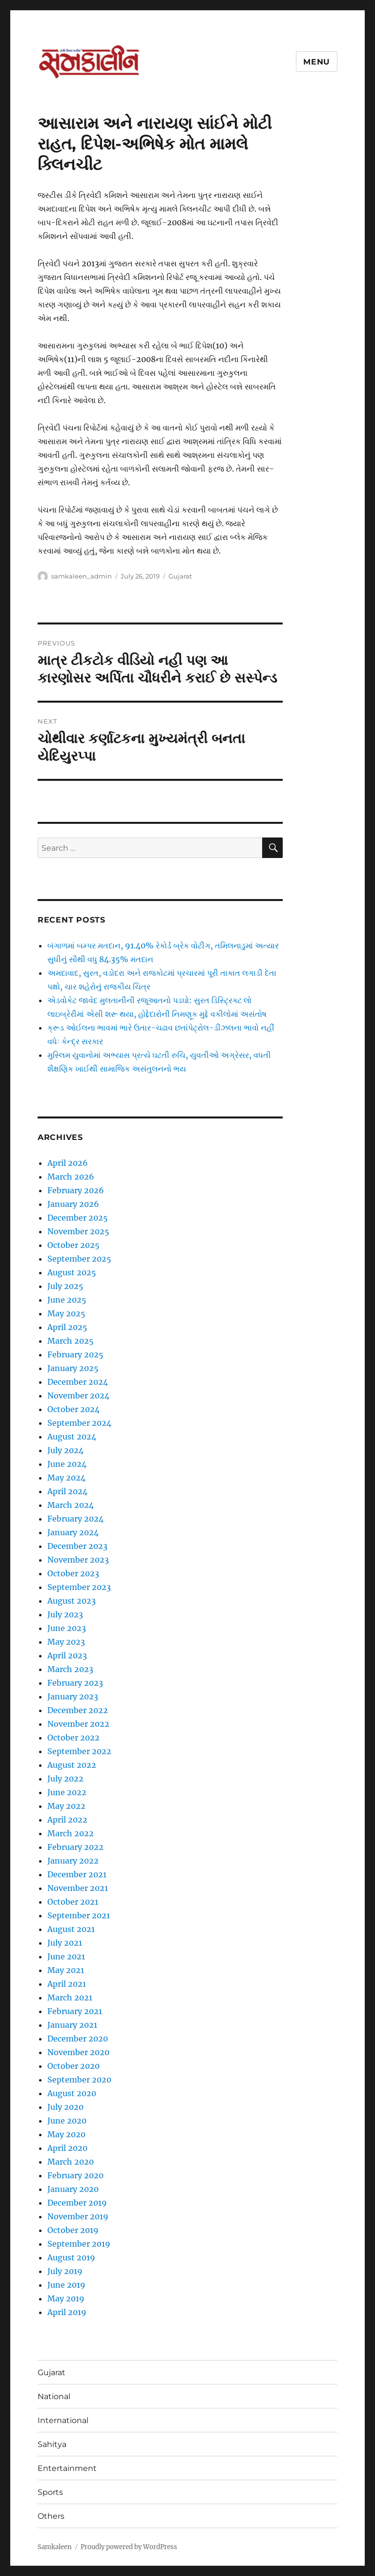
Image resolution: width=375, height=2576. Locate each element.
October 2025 (73, 1245)
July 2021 (64, 1943)
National (54, 2396)
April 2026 (67, 1163)
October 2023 (73, 1573)
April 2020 (67, 2148)
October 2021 (72, 1902)
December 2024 (77, 1382)
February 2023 (75, 1683)
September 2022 (79, 1751)
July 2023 (65, 1614)
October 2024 (73, 1409)
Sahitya (52, 2444)
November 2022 (78, 1724)
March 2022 (70, 1833)
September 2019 (78, 2244)
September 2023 (79, 1587)
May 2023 (66, 1642)
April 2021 (66, 1984)
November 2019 (77, 2216)
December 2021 (76, 1874)
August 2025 (71, 1272)
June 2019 (66, 2285)
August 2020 (71, 2093)
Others (51, 2516)
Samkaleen (55, 2547)
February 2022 (75, 1847)
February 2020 (75, 2175)
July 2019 (65, 2271)
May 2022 (66, 1806)
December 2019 (77, 2203)
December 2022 (77, 1710)
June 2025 (66, 1300)
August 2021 (71, 1929)
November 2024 (78, 1395)
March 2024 (70, 1505)
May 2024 (66, 1477)
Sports (50, 2492)
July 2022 (65, 1778)
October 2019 (73, 2230)
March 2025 (70, 1341)
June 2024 (66, 1464)
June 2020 (66, 2120)
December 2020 (77, 2038)
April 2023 (67, 1655)
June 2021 (66, 1956)
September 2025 (79, 1259)
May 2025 (66, 1313)
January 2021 (72, 2025)
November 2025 (78, 1231)
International (63, 2420)
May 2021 (65, 1970)
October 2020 (73, 2066)
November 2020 (78, 2052)
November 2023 (78, 1560)
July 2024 (65, 1450)
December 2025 (77, 1218)
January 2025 (73, 1368)
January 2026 (73, 1204)
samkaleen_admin (81, 576)
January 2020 (73, 2189)
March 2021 (69, 1997)
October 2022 (73, 1737)
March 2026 (70, 1176)
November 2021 (77, 1888)
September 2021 (78, 1915)
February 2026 (75, 1190)
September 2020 (79, 2079)
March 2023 (70, 1669)
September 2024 (79, 1423)
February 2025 (75, 1354)
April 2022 (67, 1820)
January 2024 (73, 1532)
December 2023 (77, 1546)
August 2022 (71, 1765)
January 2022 (73, 1861)
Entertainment (67, 2468)
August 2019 (71, 2257)
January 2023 (72, 1696)
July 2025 (65, 1286)
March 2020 (70, 2162)
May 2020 (66, 2134)
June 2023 (66, 1628)
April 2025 (67, 1327)
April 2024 (67, 1491)
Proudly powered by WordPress (129, 2547)
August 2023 (71, 1601)
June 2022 (66, 1792)
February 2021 (74, 2011)
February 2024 (75, 1519)
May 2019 (65, 2298)
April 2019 (66, 2312)
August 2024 (71, 1436)
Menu (316, 61)
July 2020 (65, 2107)
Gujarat (180, 576)
